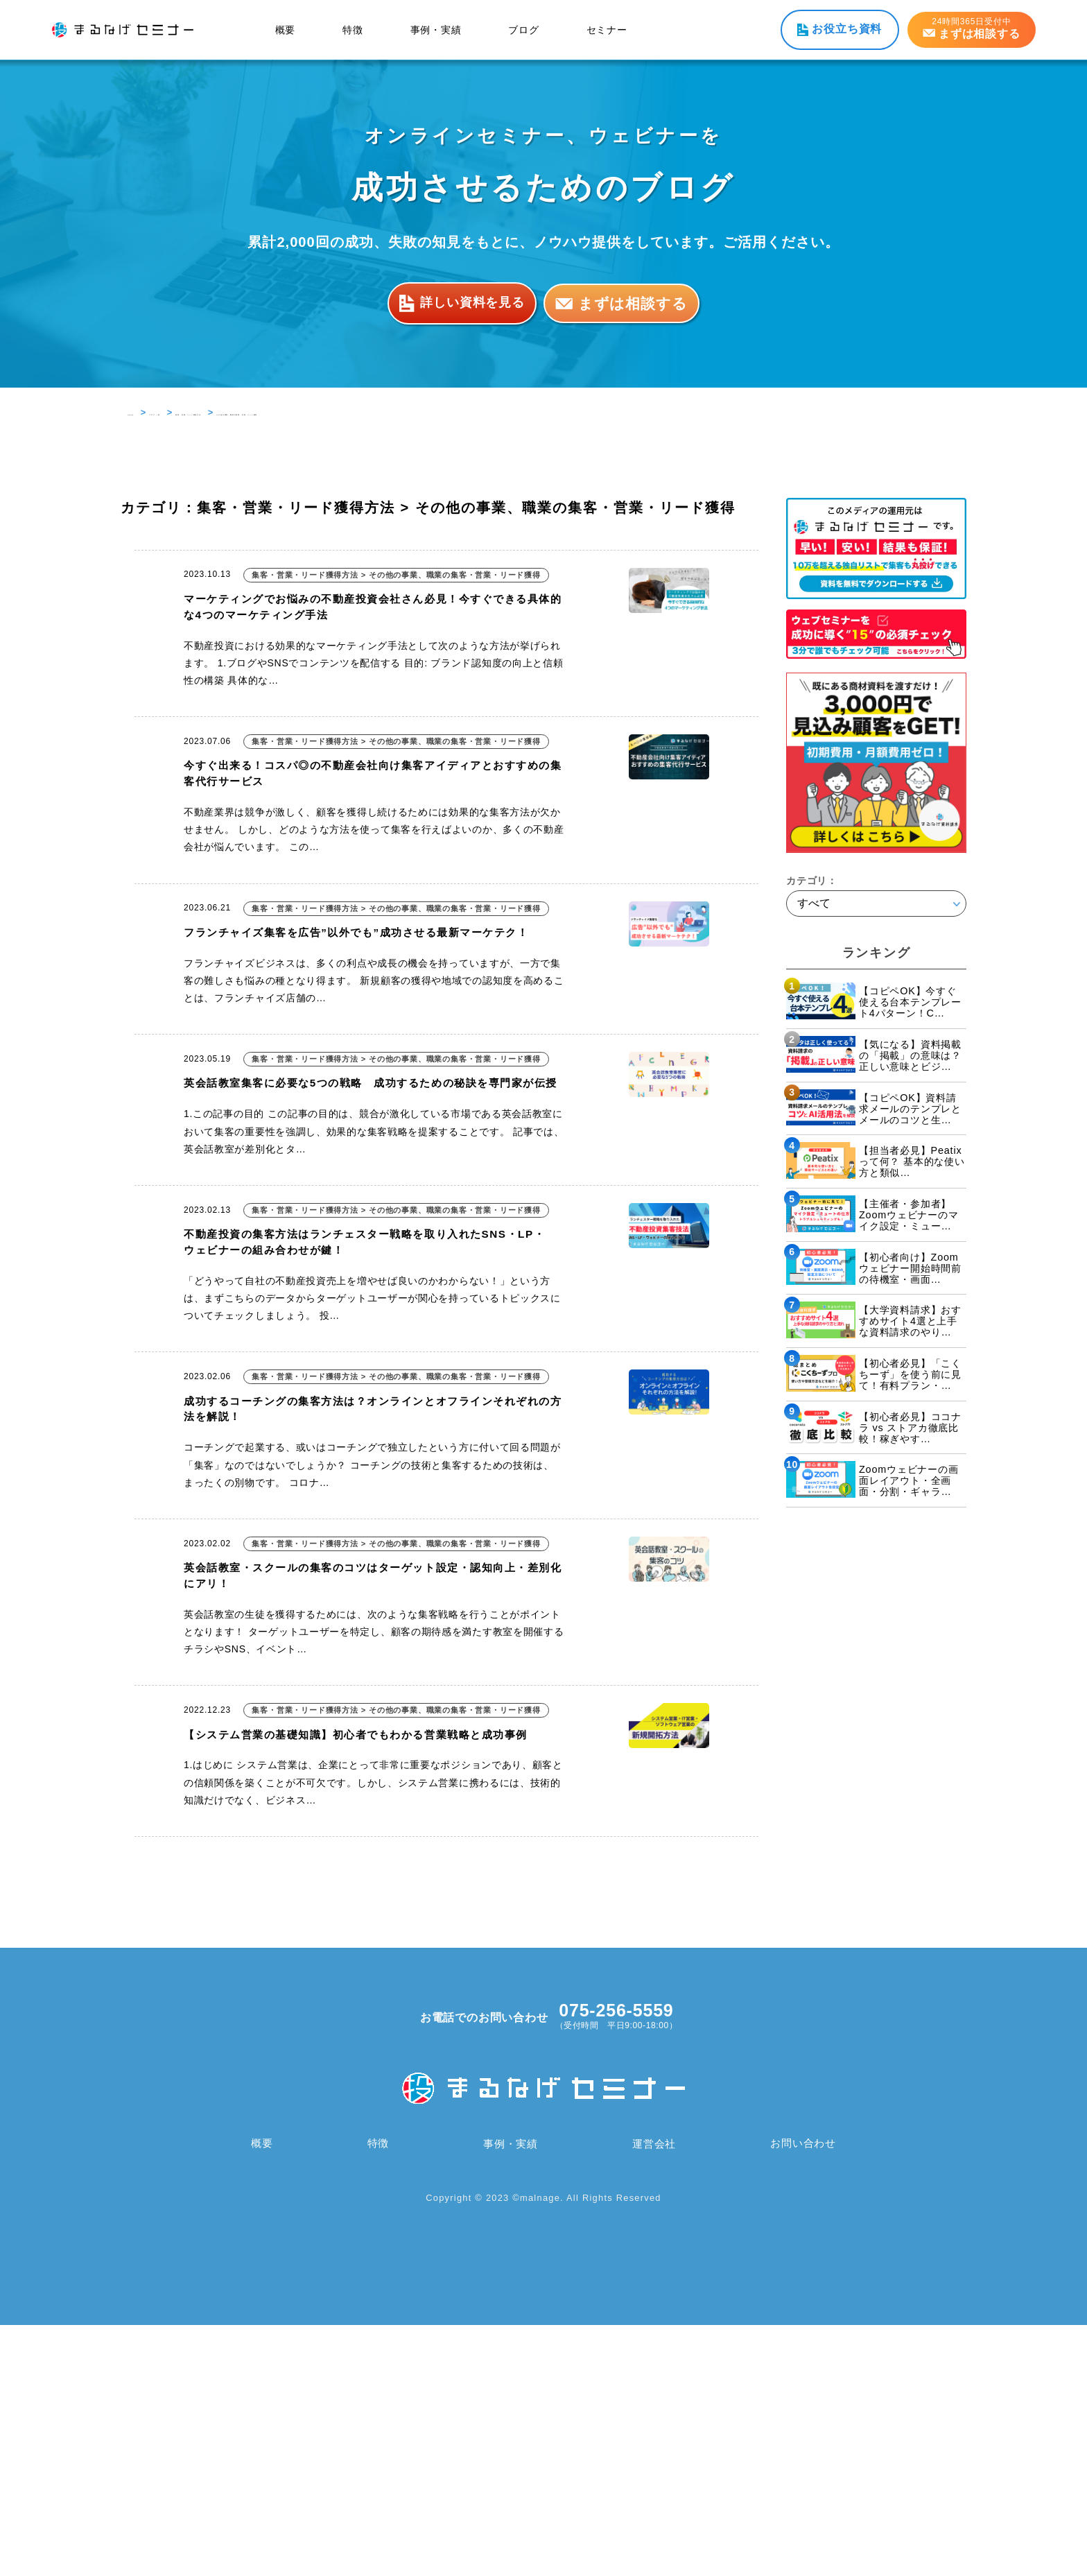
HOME (142, 412)
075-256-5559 (616, 2262)
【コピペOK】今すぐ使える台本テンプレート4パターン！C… (910, 1002)
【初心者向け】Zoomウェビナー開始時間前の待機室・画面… (910, 1268)
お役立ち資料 (847, 29)
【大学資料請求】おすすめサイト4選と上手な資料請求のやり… (910, 1321)
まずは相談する (638, 303)
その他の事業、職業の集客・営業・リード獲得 (479, 412)
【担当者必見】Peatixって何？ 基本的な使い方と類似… (912, 1161)
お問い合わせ (802, 2395)
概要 (285, 29)
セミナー (606, 29)
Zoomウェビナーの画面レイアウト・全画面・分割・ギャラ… (909, 1480)
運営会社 (652, 2395)
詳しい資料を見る (462, 303)
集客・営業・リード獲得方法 (300, 412)
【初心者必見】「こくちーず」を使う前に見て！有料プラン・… (910, 1374)
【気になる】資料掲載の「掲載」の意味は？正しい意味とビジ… (910, 1055)
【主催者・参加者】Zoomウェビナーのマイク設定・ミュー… (909, 1214)
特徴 (352, 29)
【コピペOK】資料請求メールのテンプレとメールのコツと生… (910, 1108)
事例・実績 (436, 29)
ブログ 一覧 (197, 412)
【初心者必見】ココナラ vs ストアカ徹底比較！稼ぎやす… (910, 1427)
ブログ (523, 29)
